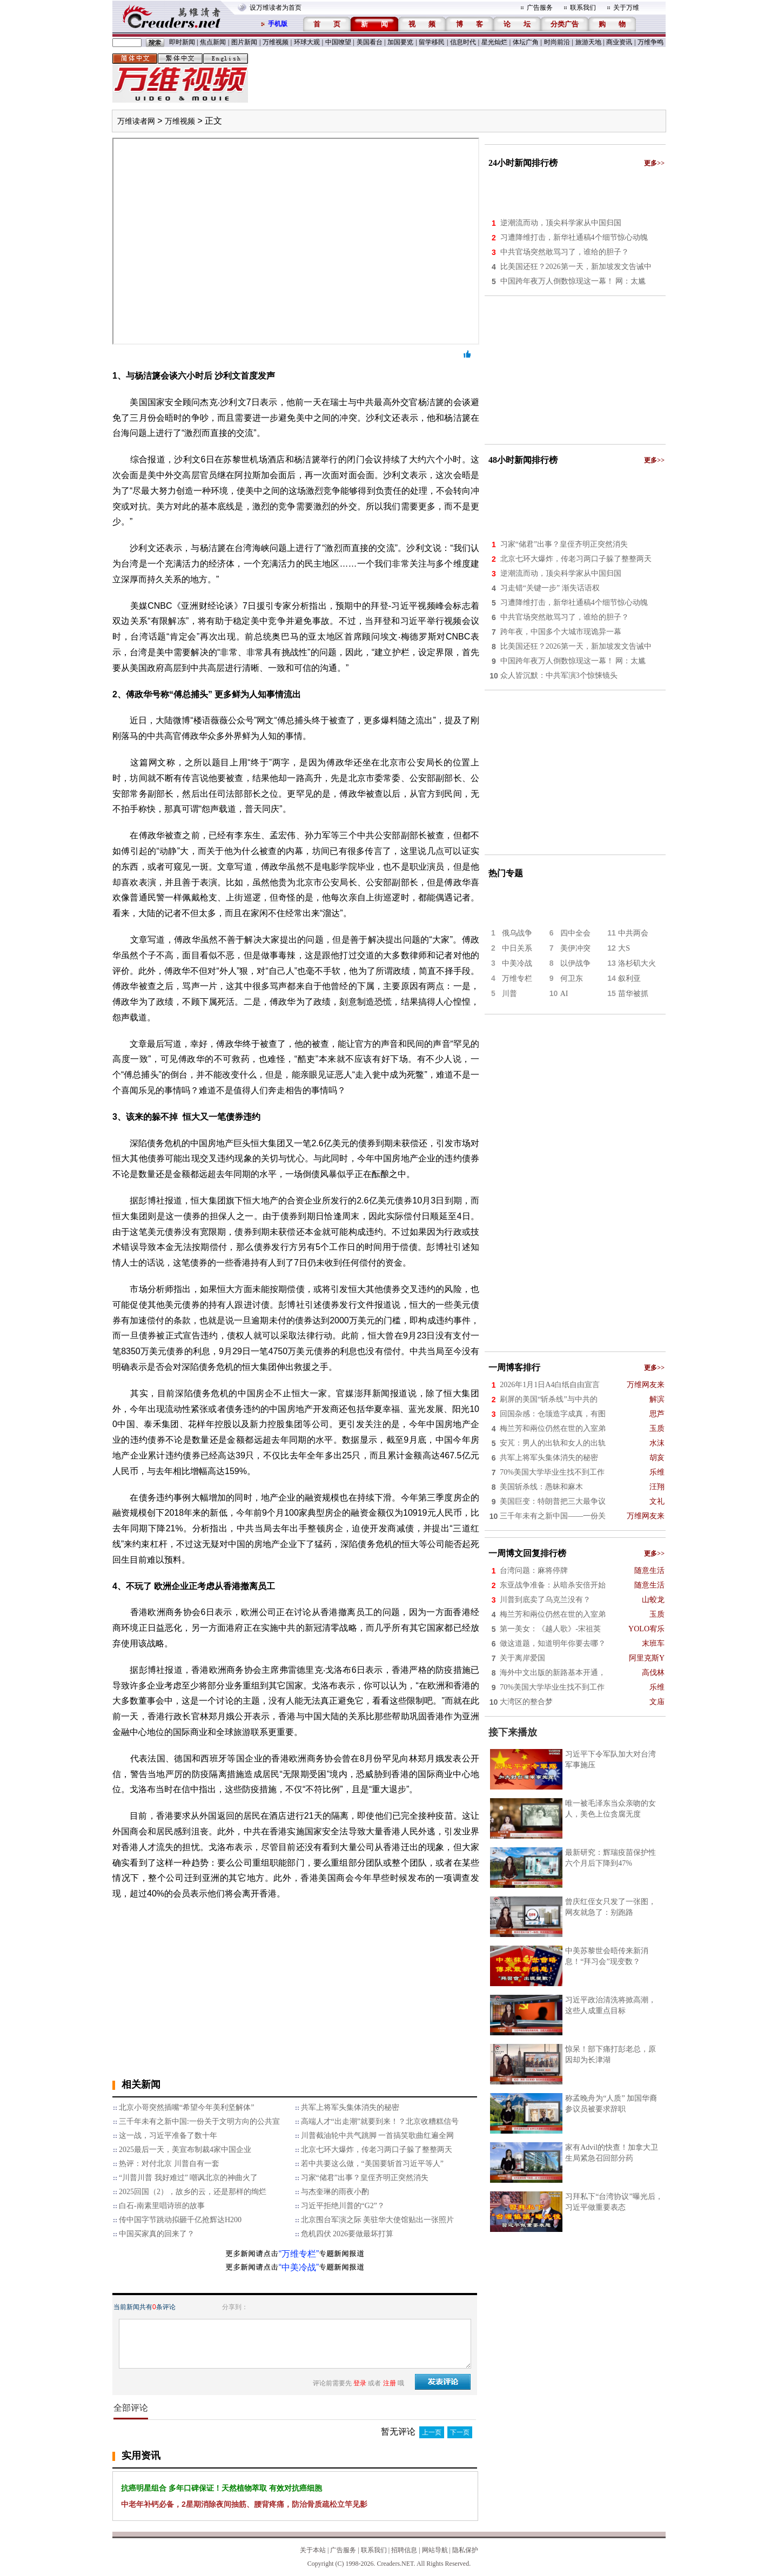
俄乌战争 (517, 933)
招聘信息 (404, 2550)
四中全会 (575, 933)
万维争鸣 (650, 42)
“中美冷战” (299, 2267)
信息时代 (463, 42)
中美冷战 (517, 963)
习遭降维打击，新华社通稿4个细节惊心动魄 (574, 237)
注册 (389, 2383)
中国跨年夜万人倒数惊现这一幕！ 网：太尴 (573, 281)
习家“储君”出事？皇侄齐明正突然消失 (364, 2178)
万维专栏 (517, 978)
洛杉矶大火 (637, 963)
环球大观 (307, 42)
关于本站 (313, 2550)
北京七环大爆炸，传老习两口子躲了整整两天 (376, 2149)
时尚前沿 (557, 42)
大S (624, 948)
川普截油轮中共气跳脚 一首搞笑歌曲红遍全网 (377, 2135)
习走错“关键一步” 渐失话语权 (550, 588)
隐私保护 (465, 2550)
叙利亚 (629, 978)
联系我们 (583, 7)
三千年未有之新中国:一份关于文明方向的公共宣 (199, 2121)
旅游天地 (588, 42)
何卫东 (571, 978)
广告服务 (540, 7)
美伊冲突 (575, 948)
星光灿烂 (494, 42)
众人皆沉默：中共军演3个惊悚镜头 (559, 675)
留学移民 (432, 42)
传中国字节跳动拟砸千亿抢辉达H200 (180, 2220)
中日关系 (517, 948)
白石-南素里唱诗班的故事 (162, 2206)
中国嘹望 (338, 42)
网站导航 (435, 2550)
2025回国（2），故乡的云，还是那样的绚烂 (192, 2192)
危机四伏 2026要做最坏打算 (347, 2234)
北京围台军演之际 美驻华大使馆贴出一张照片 (377, 2220)
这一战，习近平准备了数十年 (168, 2135)
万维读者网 (136, 121)
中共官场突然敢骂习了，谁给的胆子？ (564, 252)
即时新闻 (182, 42)
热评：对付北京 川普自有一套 (169, 2164)
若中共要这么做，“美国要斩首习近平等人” (372, 2164)
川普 (509, 994)
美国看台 (370, 42)
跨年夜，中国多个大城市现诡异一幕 (560, 632)
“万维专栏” (299, 2253)
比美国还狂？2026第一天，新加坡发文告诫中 (576, 267)
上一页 (431, 2432)
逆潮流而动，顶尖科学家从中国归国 (560, 223)
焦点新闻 (213, 42)
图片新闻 (244, 42)
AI (564, 994)
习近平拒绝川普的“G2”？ (343, 2206)
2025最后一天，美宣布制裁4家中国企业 (185, 2149)
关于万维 (626, 7)
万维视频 (276, 42)
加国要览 (400, 42)
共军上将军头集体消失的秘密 (350, 2107)
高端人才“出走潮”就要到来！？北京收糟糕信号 (380, 2121)
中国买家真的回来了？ (156, 2234)
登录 (359, 2383)
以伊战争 (575, 963)
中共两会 (633, 933)
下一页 (460, 2432)
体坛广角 (526, 42)
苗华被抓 (633, 994)
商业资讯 (619, 42)
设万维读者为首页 (275, 7)
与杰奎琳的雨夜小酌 (335, 2192)
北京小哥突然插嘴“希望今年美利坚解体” (186, 2107)
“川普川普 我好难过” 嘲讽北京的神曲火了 (188, 2178)
